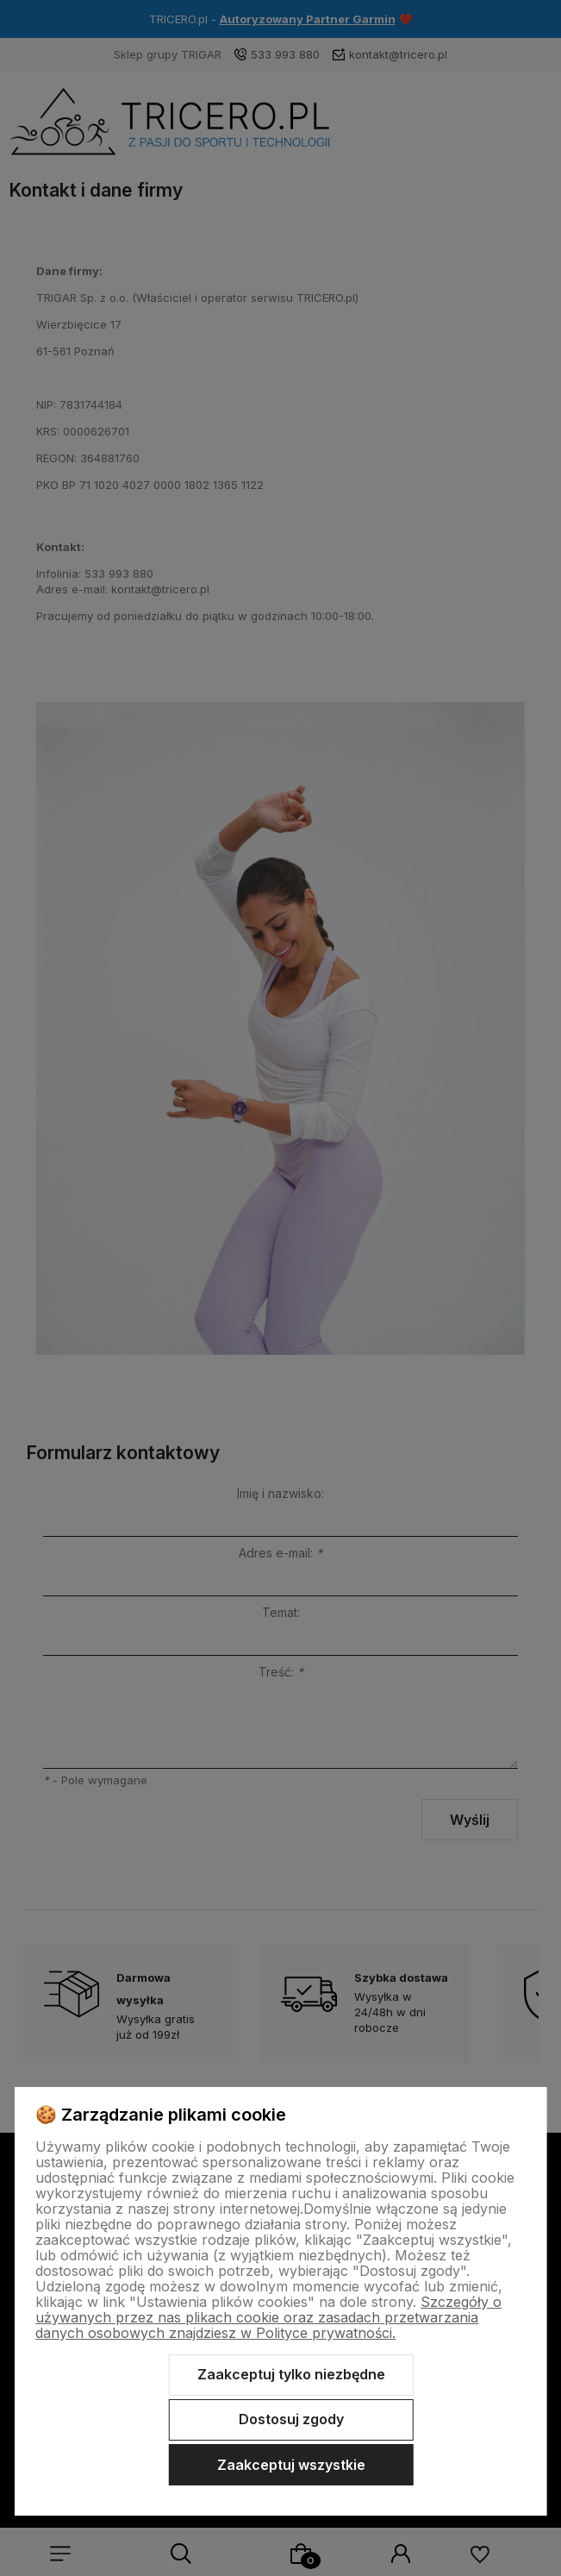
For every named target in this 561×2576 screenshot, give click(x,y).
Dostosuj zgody (291, 2419)
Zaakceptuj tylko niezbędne (291, 2374)
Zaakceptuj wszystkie (291, 2464)
